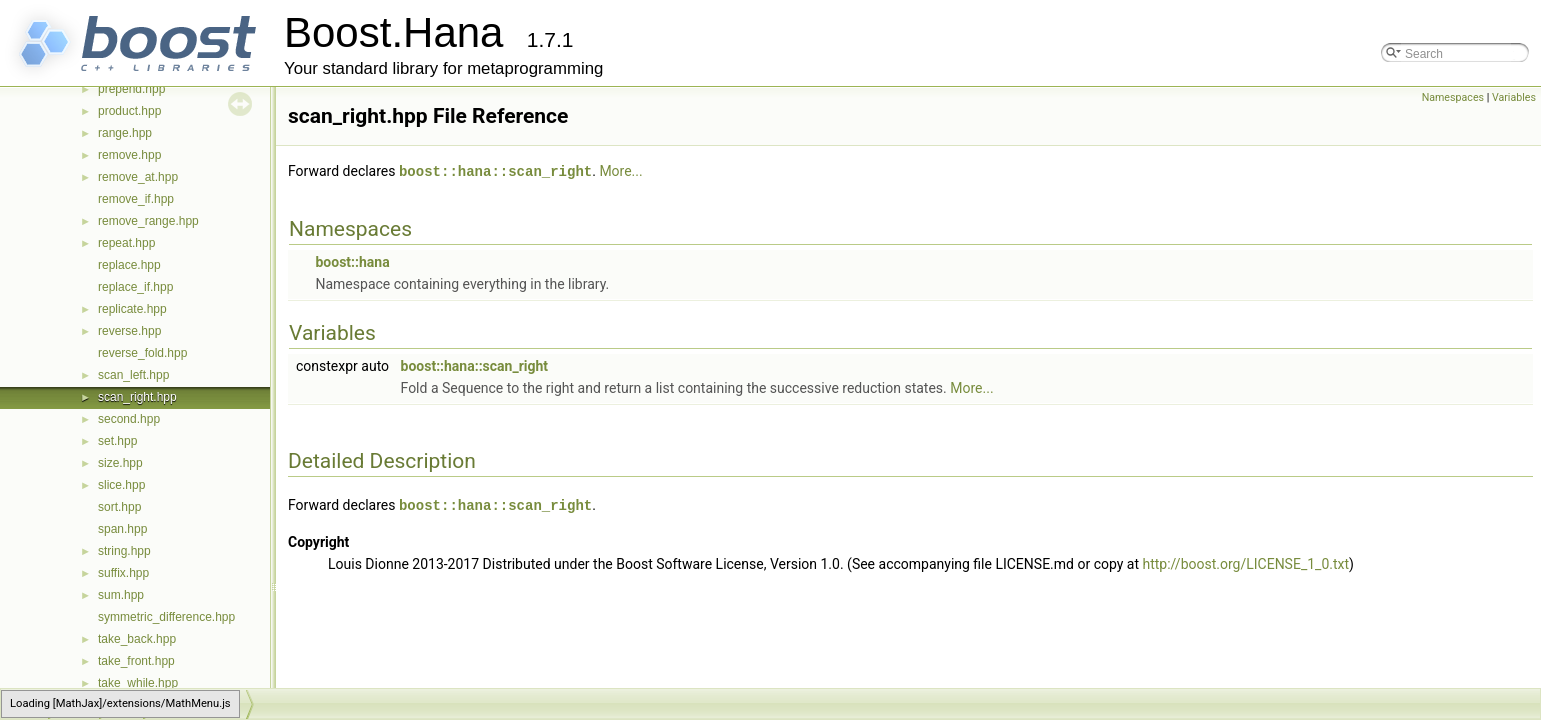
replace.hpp (129, 265)
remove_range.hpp (148, 221)
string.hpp (124, 551)
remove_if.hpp (136, 199)
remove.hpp (129, 155)
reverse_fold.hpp (142, 353)
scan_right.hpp (137, 397)
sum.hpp (121, 595)
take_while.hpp (138, 683)
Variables (1514, 97)
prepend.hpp (131, 89)
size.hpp (120, 463)
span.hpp (122, 529)
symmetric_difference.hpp (166, 617)
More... (620, 171)
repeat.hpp (126, 243)
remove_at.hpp (138, 177)
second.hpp (129, 419)
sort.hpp (119, 507)
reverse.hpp (129, 331)
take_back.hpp (137, 639)
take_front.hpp (136, 661)
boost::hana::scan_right (495, 170)
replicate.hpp (132, 309)
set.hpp (117, 441)
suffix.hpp (123, 573)
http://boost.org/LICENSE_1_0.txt (1246, 562)
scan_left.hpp (133, 375)
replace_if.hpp (135, 287)
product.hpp (129, 111)
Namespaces (1453, 97)
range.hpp (125, 133)
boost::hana (352, 261)
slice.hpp (121, 485)
